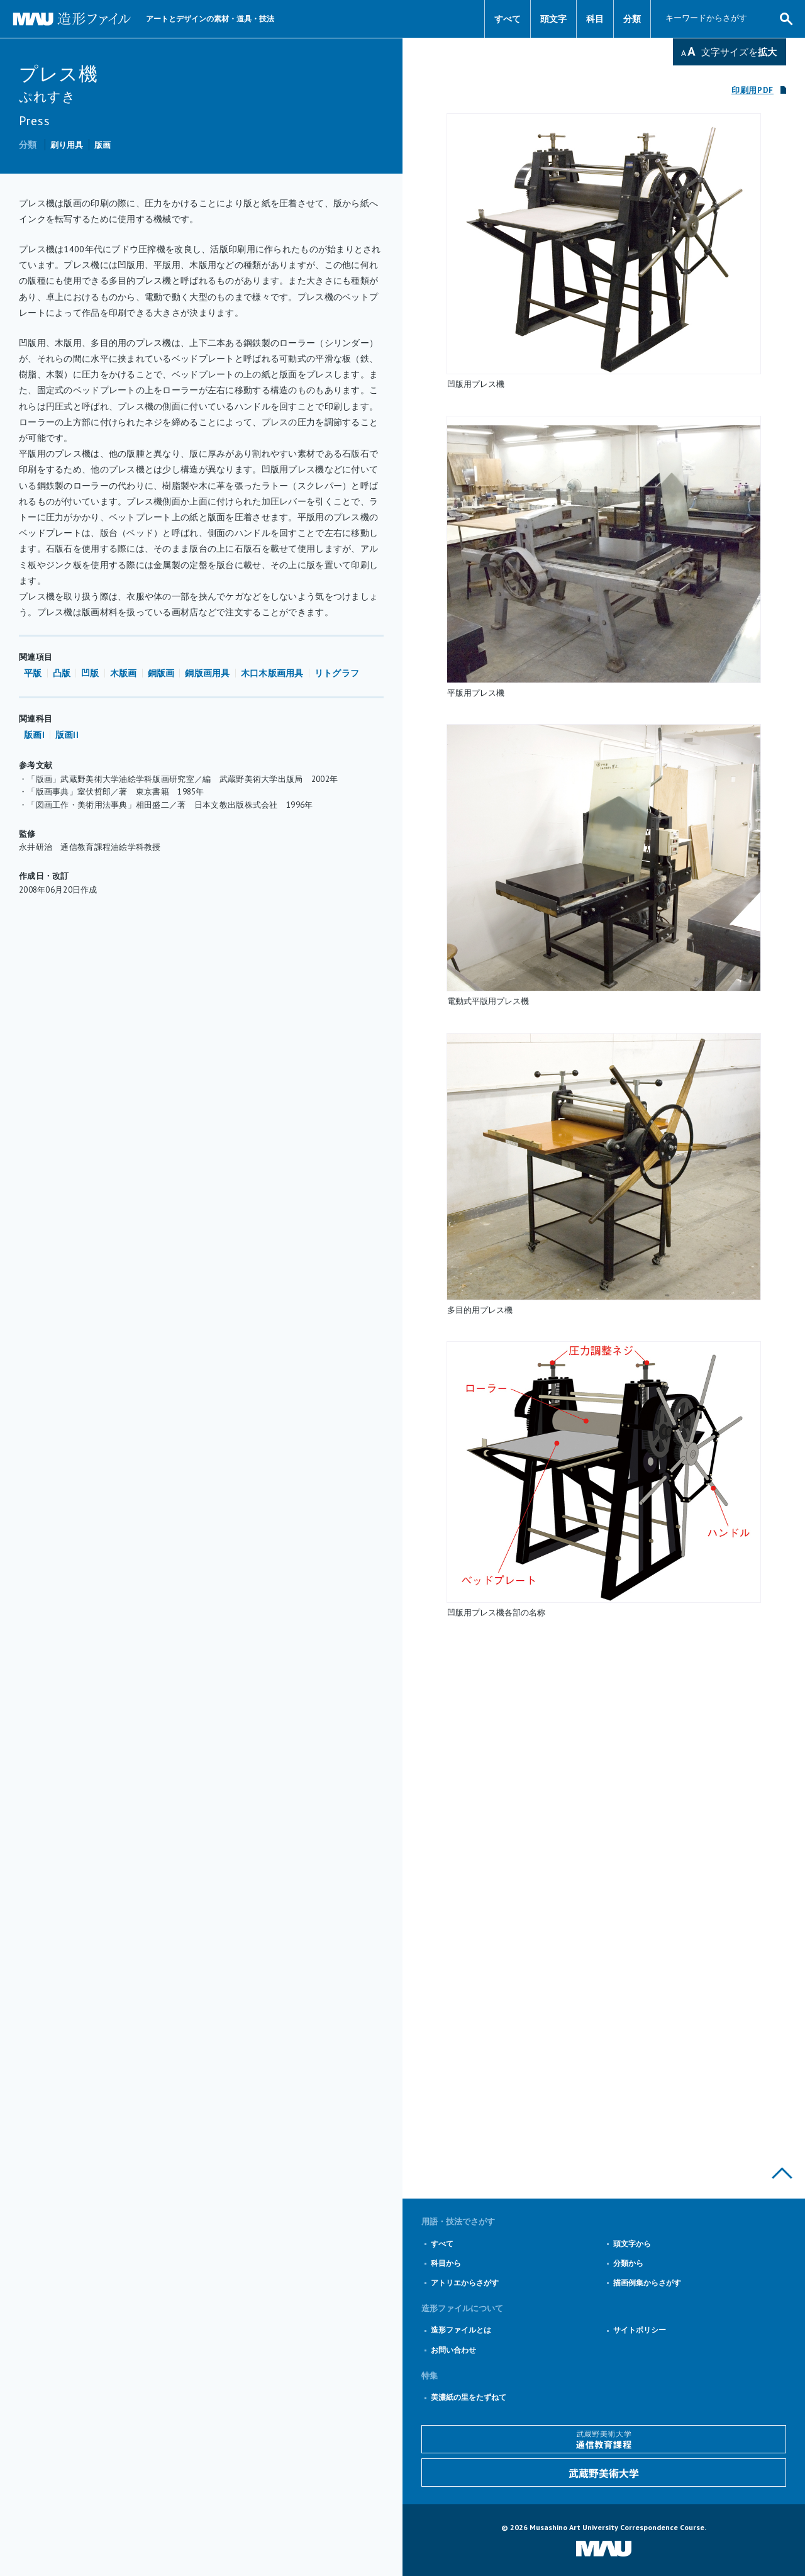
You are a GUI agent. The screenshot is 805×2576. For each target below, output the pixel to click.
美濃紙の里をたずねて (468, 2397)
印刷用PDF (752, 90)
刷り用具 (67, 145)
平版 (33, 673)
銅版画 (161, 673)
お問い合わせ (453, 2350)
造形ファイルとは (461, 2329)
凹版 (90, 673)
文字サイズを (739, 52)
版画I (34, 734)
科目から (446, 2263)
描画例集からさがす (647, 2282)
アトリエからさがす (465, 2282)
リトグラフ (336, 673)
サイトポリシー (639, 2329)
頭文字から (632, 2243)
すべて (507, 19)
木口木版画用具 (272, 673)
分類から (628, 2263)
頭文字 (553, 19)
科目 (595, 19)
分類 (632, 19)
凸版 (62, 673)
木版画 (123, 673)
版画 (102, 145)
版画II (67, 734)
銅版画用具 (207, 673)
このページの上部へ (782, 2173)
